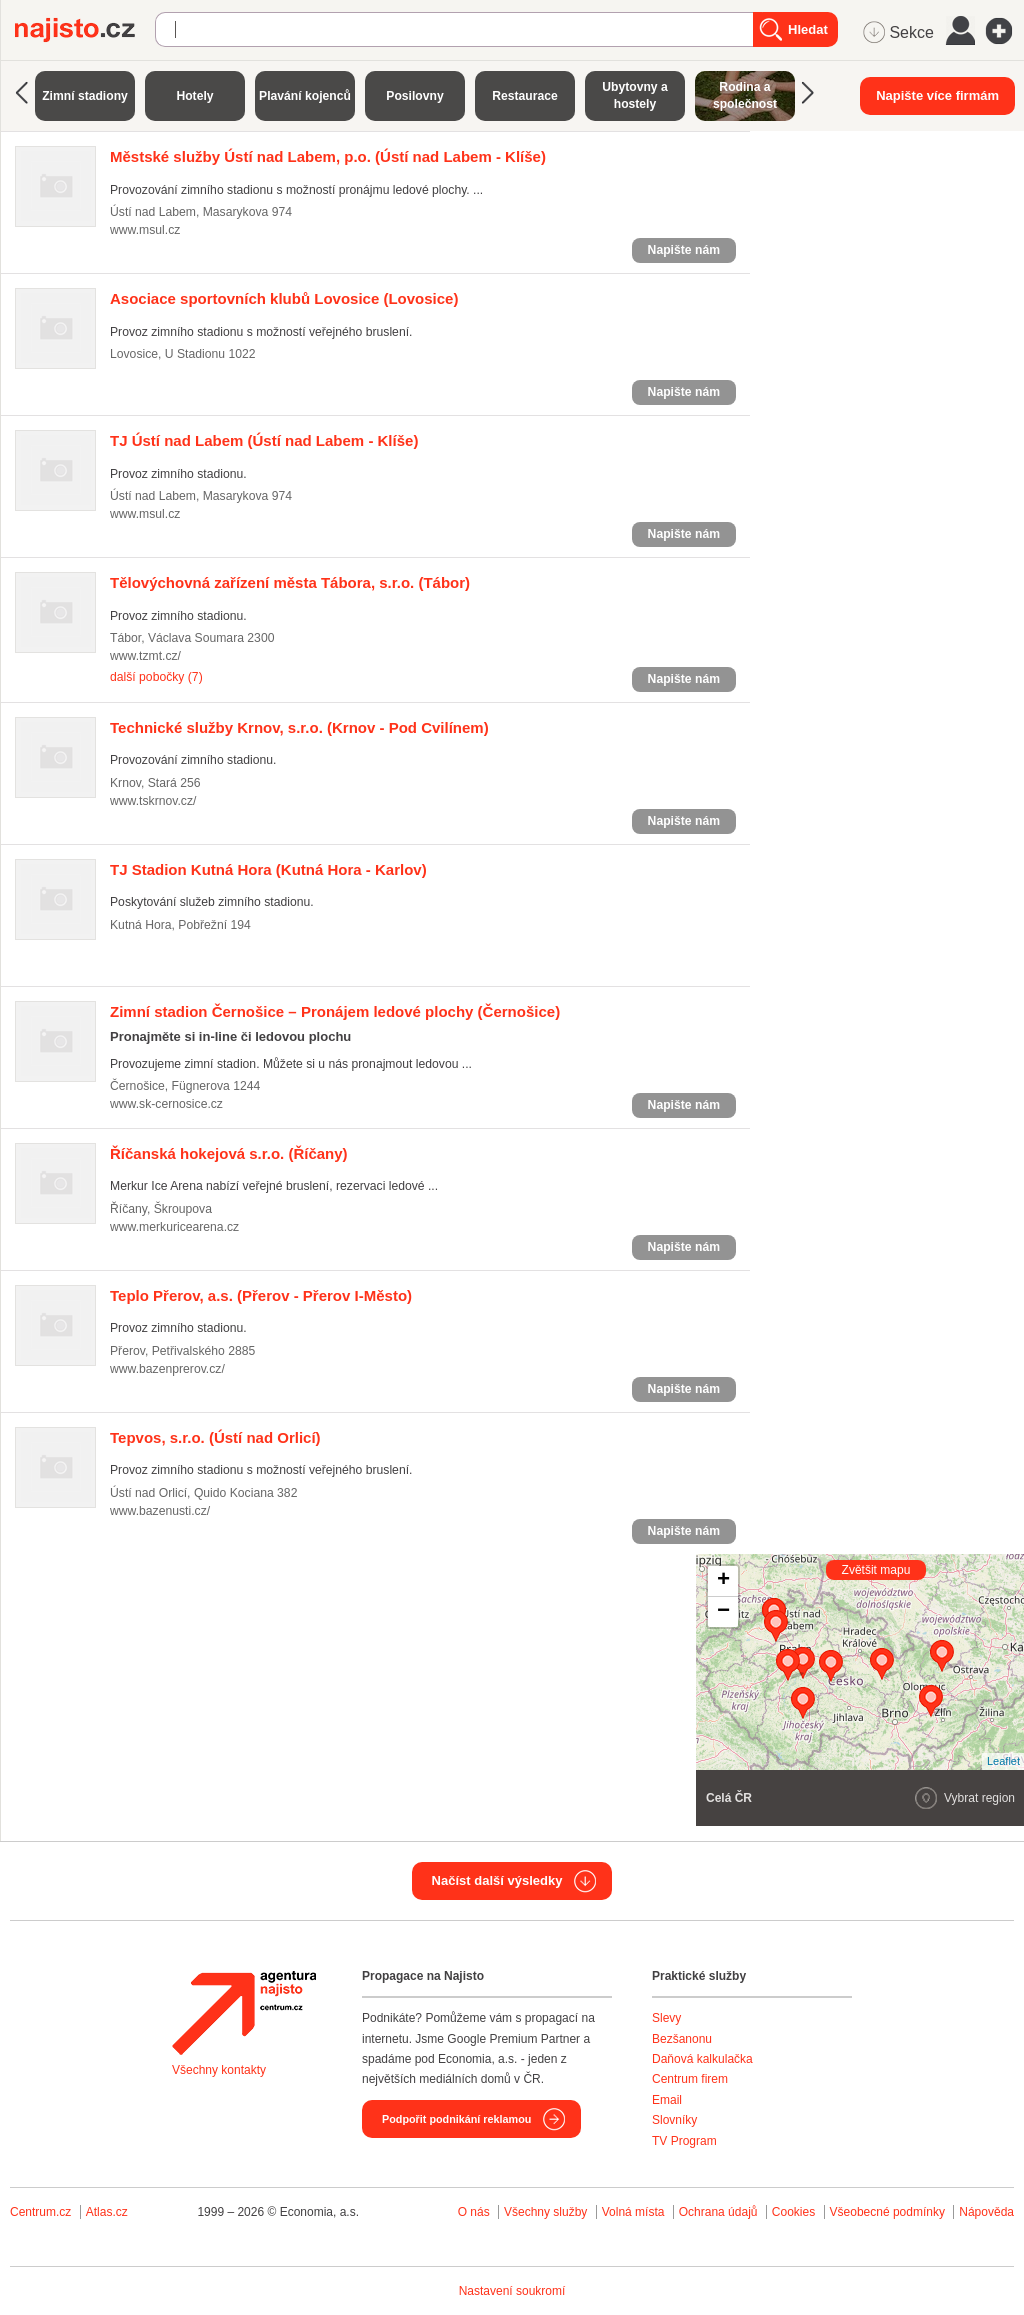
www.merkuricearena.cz (174, 1227)
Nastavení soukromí (512, 2291)
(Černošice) (335, 1011)
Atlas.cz (107, 2212)
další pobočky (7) (156, 677)
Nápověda (986, 2212)
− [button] (723, 1612)
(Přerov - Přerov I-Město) (261, 1295)
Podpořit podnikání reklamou (456, 2119)
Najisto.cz (85, 30)
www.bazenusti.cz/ (160, 1511)
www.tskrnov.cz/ (153, 801)
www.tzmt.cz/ (145, 656)
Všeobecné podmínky (887, 2212)
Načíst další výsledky (497, 1880)
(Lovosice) (284, 298)
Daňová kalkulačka (702, 2059)
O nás (474, 2212)
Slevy (666, 2018)
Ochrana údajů (718, 2212)
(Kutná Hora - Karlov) (268, 869)
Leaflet (1003, 1761)
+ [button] (723, 1581)
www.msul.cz (145, 230)
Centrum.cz (40, 2212)
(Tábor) (290, 582)
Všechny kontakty (219, 2070)
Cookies (793, 2212)
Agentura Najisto (244, 2013)
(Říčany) (229, 1153)
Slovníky (674, 2120)
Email (667, 2100)
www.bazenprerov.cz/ (167, 1369)
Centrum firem (690, 2079)
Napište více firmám (937, 95)
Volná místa (633, 2212)
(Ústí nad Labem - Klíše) (328, 156)
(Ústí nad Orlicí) (215, 1437)
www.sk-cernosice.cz (166, 1104)
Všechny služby (547, 2212)
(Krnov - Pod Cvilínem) (299, 727)
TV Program (684, 2141)
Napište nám (684, 250)
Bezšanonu (682, 2039)
